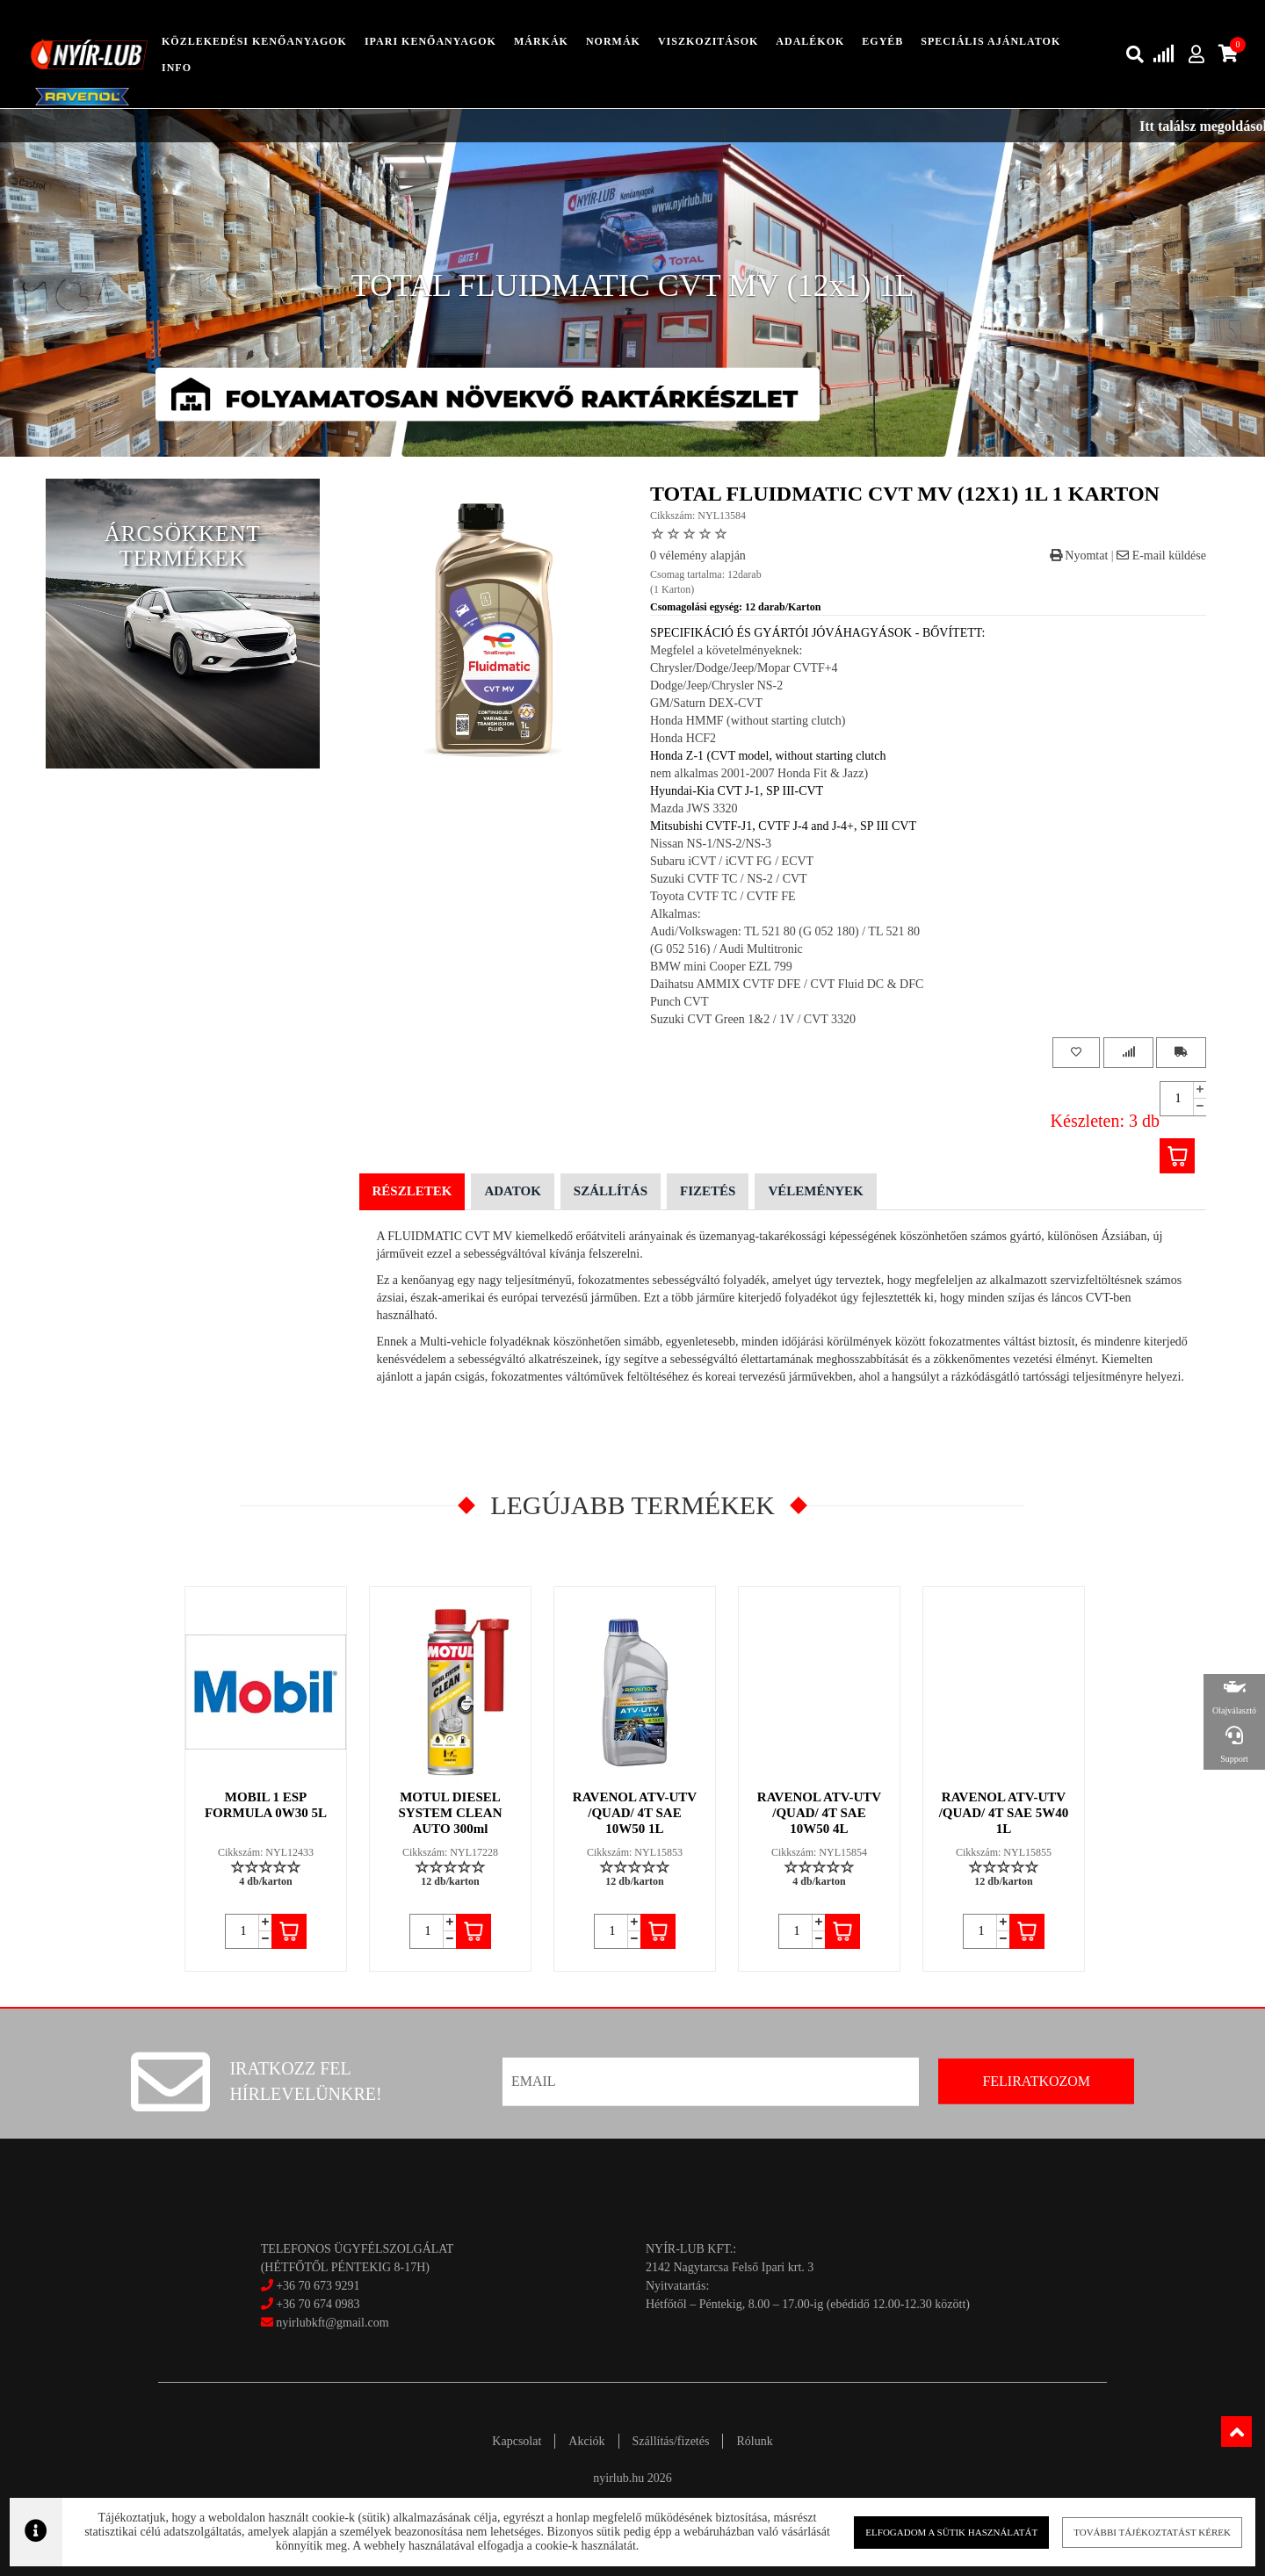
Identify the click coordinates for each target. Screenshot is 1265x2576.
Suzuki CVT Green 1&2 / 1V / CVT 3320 (753, 1019)
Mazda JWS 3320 (694, 808)
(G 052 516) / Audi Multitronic (726, 949)
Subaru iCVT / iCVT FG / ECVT (731, 861)
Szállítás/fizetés (671, 2441)
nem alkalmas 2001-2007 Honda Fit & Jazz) (759, 773)
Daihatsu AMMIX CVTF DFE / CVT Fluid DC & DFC (786, 984)
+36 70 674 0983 (317, 2304)
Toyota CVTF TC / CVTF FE (723, 896)
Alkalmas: (675, 913)
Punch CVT (679, 1001)
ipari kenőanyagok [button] (430, 41)
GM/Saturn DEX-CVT (706, 703)
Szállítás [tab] (610, 1191)
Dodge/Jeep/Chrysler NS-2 (716, 685)
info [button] (177, 67)
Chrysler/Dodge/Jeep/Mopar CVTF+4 (744, 668)
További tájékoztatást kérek (1152, 2532)
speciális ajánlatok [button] (990, 41)
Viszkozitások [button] (708, 41)
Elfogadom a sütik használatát (951, 2532)
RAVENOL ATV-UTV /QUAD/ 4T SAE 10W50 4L (819, 1813)
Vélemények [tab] (815, 1191)
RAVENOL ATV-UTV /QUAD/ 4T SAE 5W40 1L (1004, 1813)
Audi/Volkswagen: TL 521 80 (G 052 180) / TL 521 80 (785, 931)
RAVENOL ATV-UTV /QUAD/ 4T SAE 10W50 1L (635, 1813)
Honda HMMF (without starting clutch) (747, 720)
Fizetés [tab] (707, 1191)
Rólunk (754, 2441)
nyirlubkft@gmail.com (325, 2322)
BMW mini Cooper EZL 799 (721, 966)
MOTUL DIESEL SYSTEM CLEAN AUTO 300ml (450, 1813)
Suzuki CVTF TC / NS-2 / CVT (728, 878)
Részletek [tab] (412, 1191)
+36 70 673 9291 (317, 2285)
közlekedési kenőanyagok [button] (254, 41)
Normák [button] (613, 41)
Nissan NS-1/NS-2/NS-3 (710, 843)
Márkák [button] (541, 41)
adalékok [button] (810, 41)
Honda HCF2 (683, 738)
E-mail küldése (1161, 555)
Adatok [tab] (512, 1191)
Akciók (586, 2441)
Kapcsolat (516, 2441)
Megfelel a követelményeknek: (726, 650)
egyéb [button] (882, 41)
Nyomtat (1079, 555)
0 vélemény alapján (698, 555)
